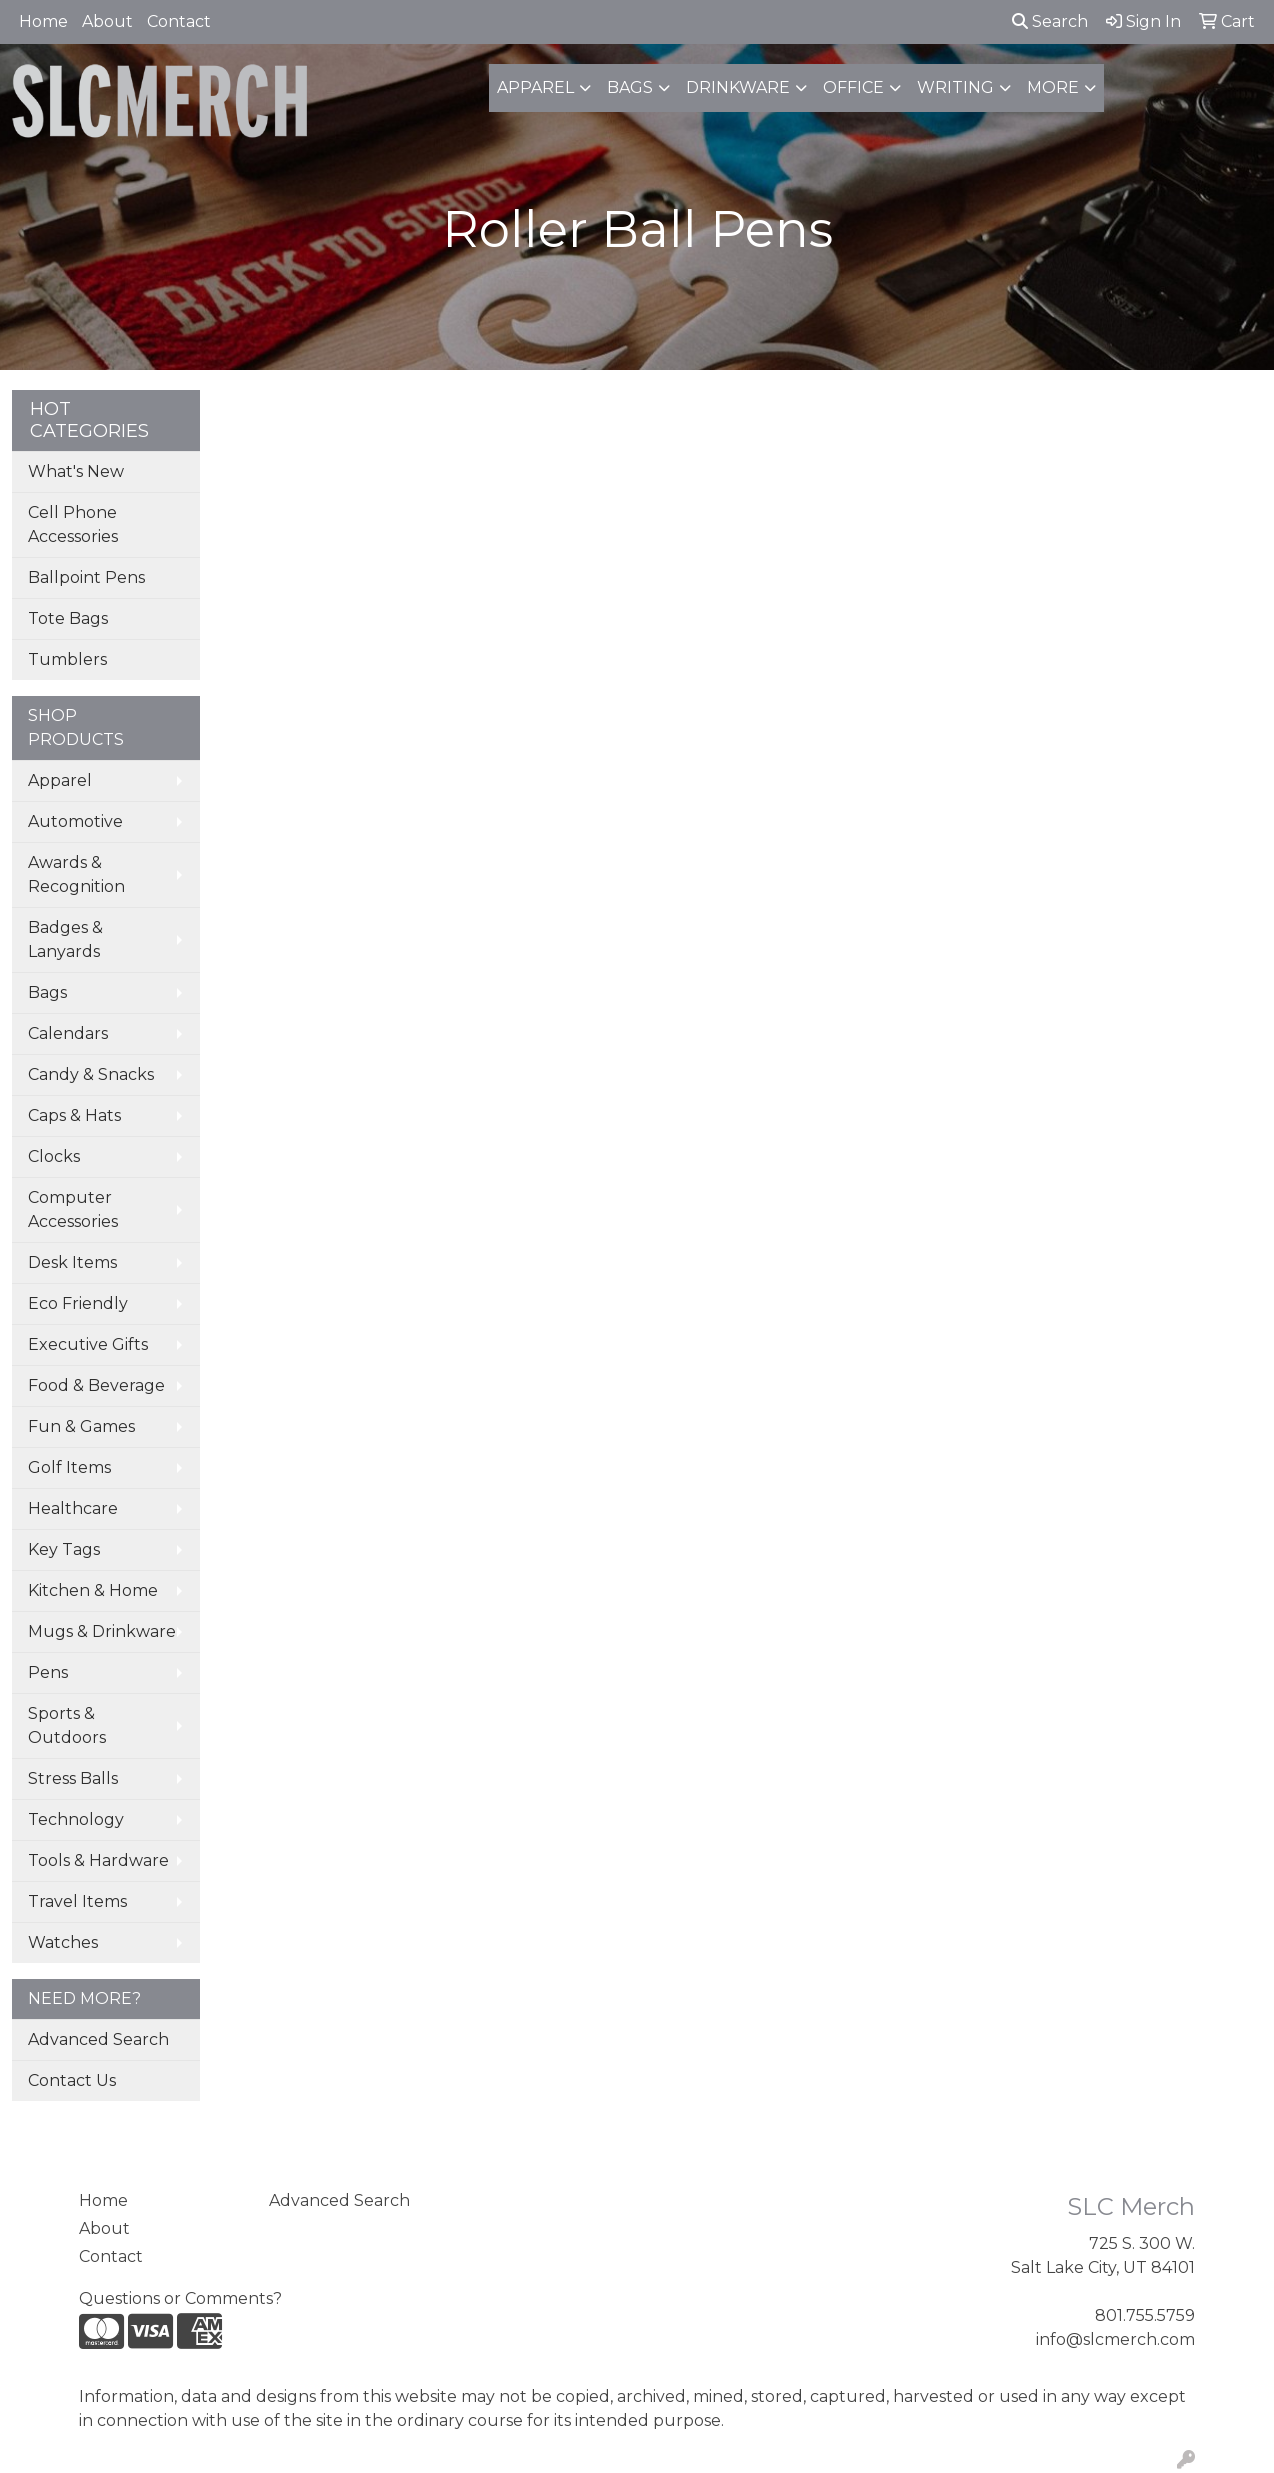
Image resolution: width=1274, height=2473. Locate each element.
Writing (955, 87)
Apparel (535, 87)
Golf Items (69, 1467)
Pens (48, 1672)
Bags (630, 87)
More (1053, 87)
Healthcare (73, 1508)
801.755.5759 (1145, 2315)
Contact (179, 21)
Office (853, 87)
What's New (76, 471)
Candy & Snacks (91, 1074)
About (107, 21)
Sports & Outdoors (67, 1725)
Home (43, 21)
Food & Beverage (96, 1385)
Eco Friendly (78, 1303)
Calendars (68, 1033)
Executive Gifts (88, 1344)
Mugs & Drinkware (102, 1631)
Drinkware (738, 87)
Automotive (75, 821)
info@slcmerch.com (1115, 2339)
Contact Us (72, 2080)
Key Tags (64, 1549)
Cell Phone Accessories (73, 524)
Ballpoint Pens (86, 577)
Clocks (54, 1156)
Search (1050, 21)
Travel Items (77, 1901)
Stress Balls (73, 1778)
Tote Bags (68, 618)
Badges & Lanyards (65, 939)
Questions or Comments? (180, 2298)
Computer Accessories (73, 1209)
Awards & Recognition (76, 874)
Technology (76, 1819)
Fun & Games (81, 1426)
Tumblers (67, 659)
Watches (63, 1942)
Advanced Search (98, 2039)
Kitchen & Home (93, 1590)
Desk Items (72, 1262)
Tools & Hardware (98, 1860)
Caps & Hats (74, 1115)
